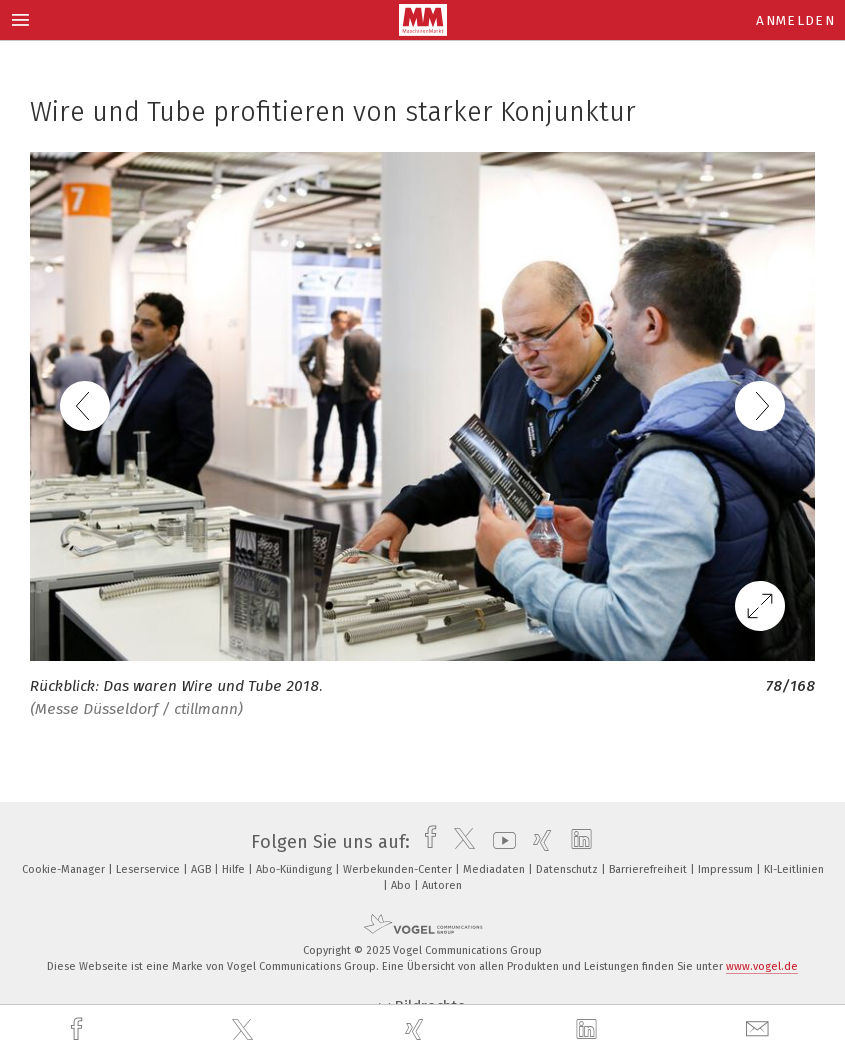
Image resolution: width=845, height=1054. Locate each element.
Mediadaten (495, 869)
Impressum (727, 869)
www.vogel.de (762, 966)
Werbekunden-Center (399, 869)
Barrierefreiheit (649, 869)
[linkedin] (589, 1030)
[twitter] (245, 1030)
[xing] (417, 1029)
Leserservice (149, 869)
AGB (202, 869)
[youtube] (499, 842)
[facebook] (79, 1029)
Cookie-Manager (65, 869)
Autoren (442, 885)
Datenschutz (568, 869)
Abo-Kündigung (295, 869)
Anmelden (795, 20)
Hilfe (235, 869)
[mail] (760, 1029)
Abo (402, 885)
